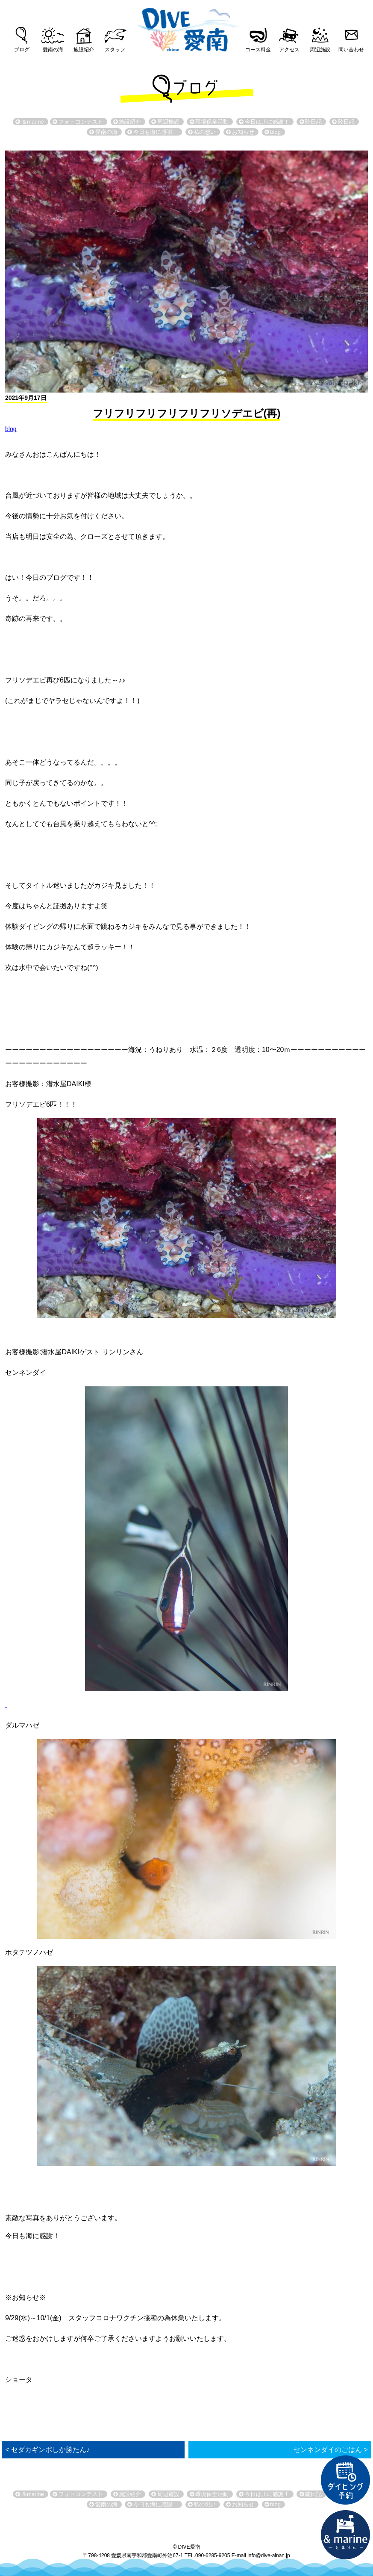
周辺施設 (320, 50)
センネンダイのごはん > (331, 2449)
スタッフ (115, 50)
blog (10, 428)
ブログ (21, 50)
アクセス (289, 50)
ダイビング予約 (345, 2480)
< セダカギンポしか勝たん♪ (47, 2449)
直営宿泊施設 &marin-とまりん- (345, 2535)
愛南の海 (53, 50)
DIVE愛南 (187, 27)
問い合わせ (351, 50)
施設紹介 (83, 50)
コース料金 (258, 50)
